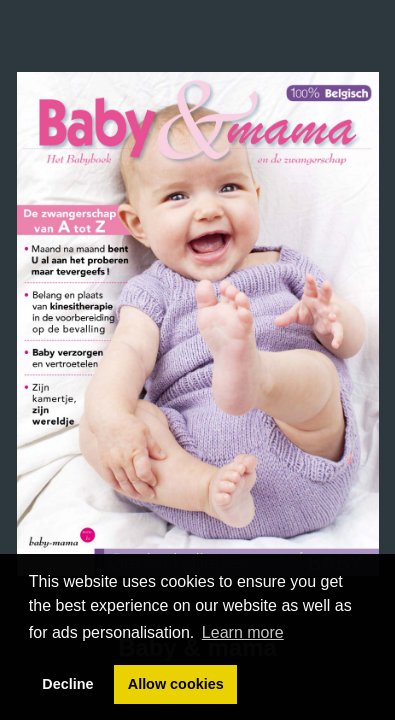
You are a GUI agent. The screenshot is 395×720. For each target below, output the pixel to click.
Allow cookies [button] (176, 684)
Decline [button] (67, 684)
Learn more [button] (243, 632)
